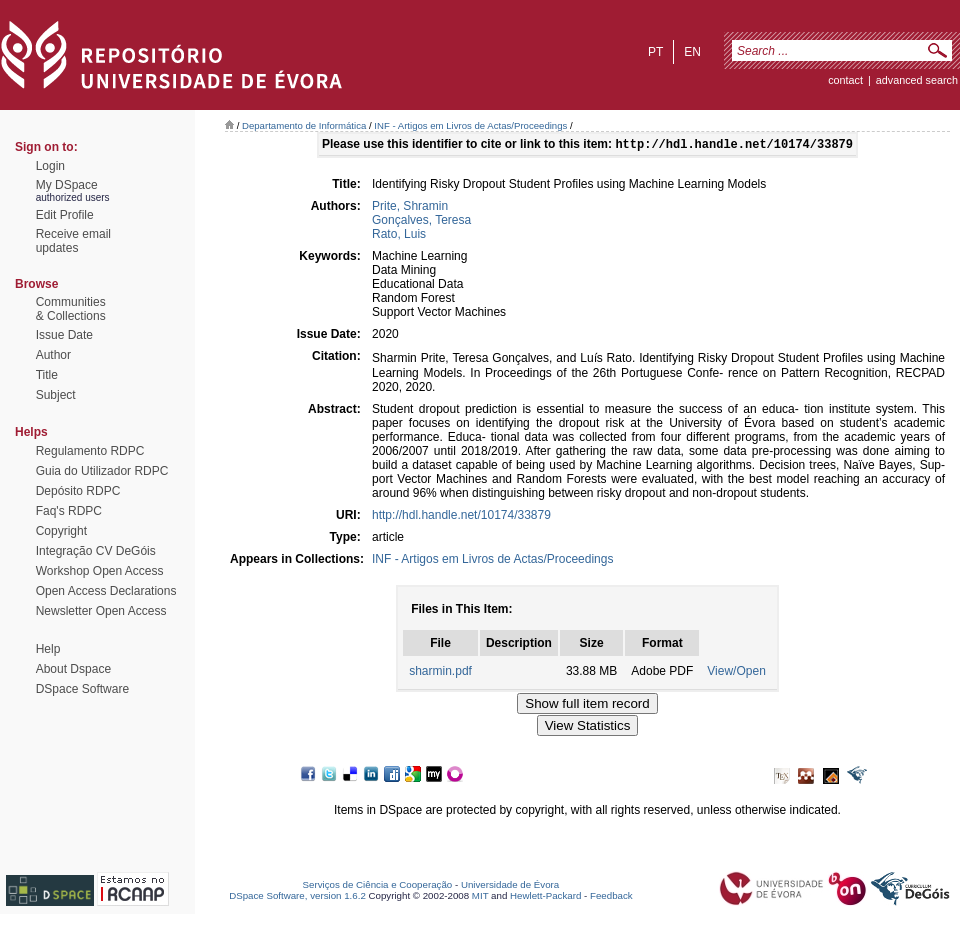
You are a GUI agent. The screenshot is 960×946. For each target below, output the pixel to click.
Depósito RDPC (78, 491)
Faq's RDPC (69, 511)
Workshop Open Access (100, 571)
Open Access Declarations (106, 591)
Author (53, 355)
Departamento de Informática (304, 125)
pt (655, 52)
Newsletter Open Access (101, 611)
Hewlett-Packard (545, 897)
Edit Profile (65, 215)
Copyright (61, 531)
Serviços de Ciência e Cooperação (378, 886)
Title (47, 375)
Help (48, 649)
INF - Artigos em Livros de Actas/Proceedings (470, 125)
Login (50, 166)
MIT (480, 897)
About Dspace (73, 669)
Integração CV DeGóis (96, 551)
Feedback (611, 897)
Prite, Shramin (410, 208)
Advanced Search (917, 80)
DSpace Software (82, 689)
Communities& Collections (71, 309)
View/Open (736, 673)
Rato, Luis (399, 236)
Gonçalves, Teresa (421, 222)
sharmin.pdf (440, 673)
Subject (56, 395)
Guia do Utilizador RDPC (102, 471)
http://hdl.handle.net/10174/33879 (461, 517)
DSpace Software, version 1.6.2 (297, 897)
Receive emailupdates (73, 241)
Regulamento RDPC (90, 451)
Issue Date (64, 335)
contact (845, 80)
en (692, 52)
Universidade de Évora (510, 886)
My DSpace (67, 185)
